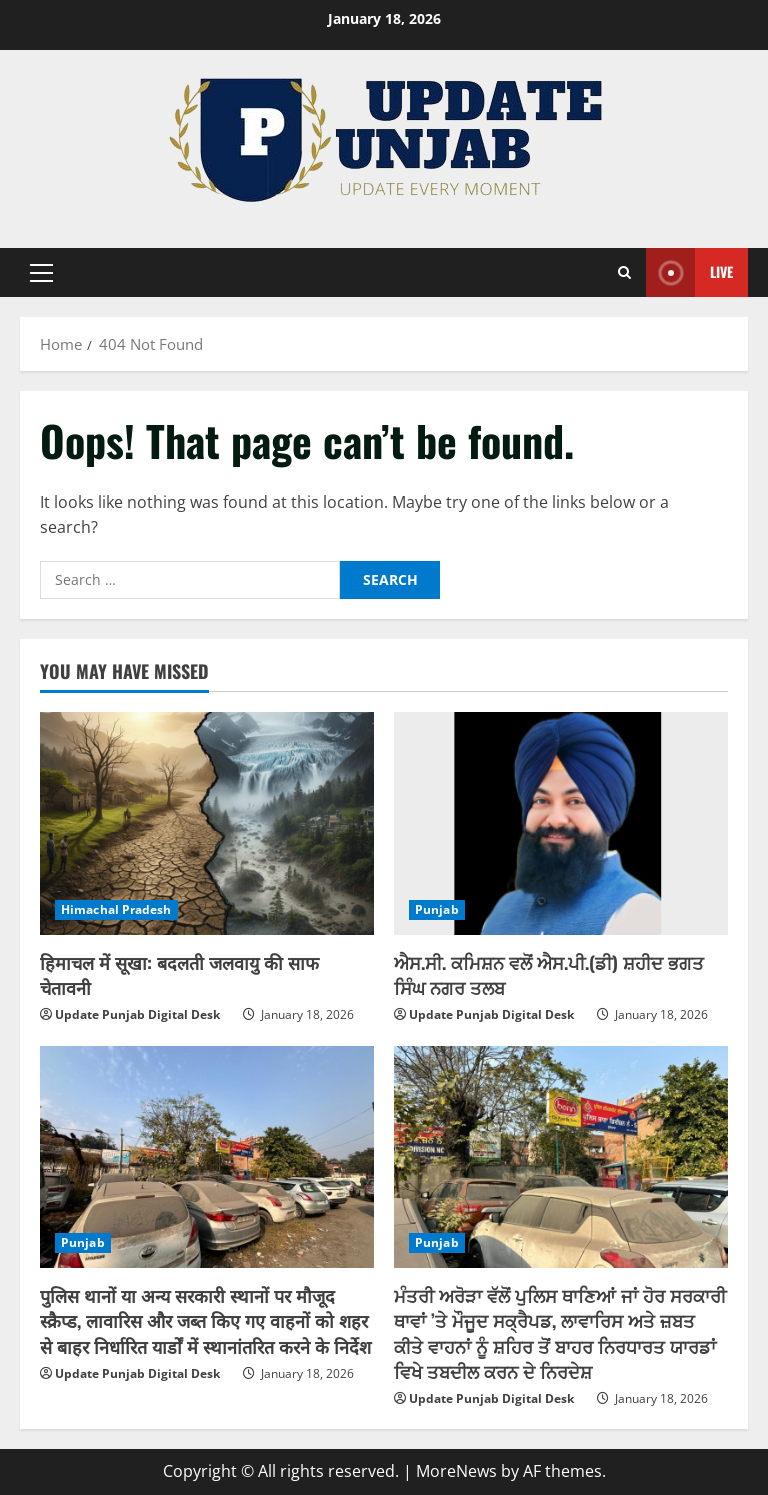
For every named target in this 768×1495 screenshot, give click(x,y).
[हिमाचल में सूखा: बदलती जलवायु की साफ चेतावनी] (207, 823)
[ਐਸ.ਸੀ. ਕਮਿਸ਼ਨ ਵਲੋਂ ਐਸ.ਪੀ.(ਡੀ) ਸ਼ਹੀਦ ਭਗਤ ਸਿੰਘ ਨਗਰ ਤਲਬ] (561, 823)
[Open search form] (624, 273)
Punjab (437, 909)
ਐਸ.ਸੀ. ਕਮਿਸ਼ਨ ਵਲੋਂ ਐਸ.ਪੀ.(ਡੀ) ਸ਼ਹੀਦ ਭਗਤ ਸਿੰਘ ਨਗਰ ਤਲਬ (549, 974)
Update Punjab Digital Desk (137, 1014)
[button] (41, 273)
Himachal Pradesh (116, 909)
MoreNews (456, 1471)
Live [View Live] (689, 272)
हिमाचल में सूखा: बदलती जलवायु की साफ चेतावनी (179, 974)
